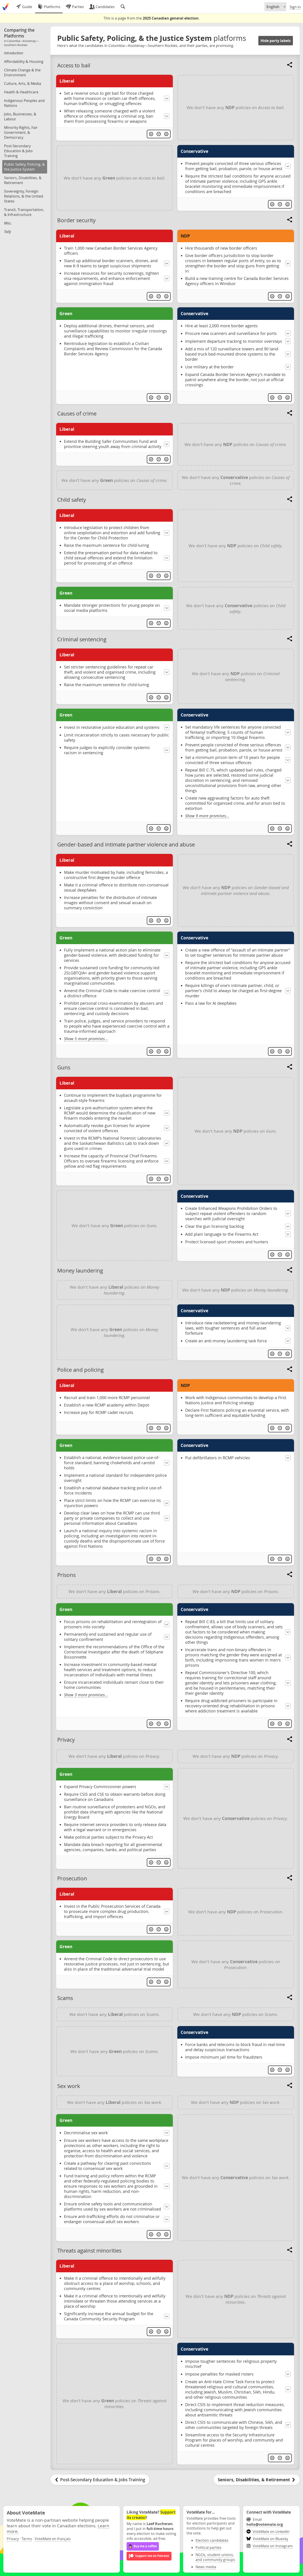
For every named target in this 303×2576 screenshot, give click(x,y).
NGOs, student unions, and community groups (215, 2557)
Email (264, 2522)
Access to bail (73, 65)
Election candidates (211, 2540)
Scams (65, 1998)
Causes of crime (77, 413)
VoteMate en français (53, 2538)
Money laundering (80, 1270)
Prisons (66, 1574)
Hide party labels (276, 40)
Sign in (295, 6)
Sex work (68, 2086)
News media (205, 2566)
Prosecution (72, 1878)
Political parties (208, 2547)
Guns (63, 1067)
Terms (27, 2538)
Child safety (71, 499)
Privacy (66, 1739)
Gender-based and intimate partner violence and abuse (126, 844)
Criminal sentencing (81, 639)
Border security (76, 220)
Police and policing (80, 1369)
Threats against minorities (89, 2250)
